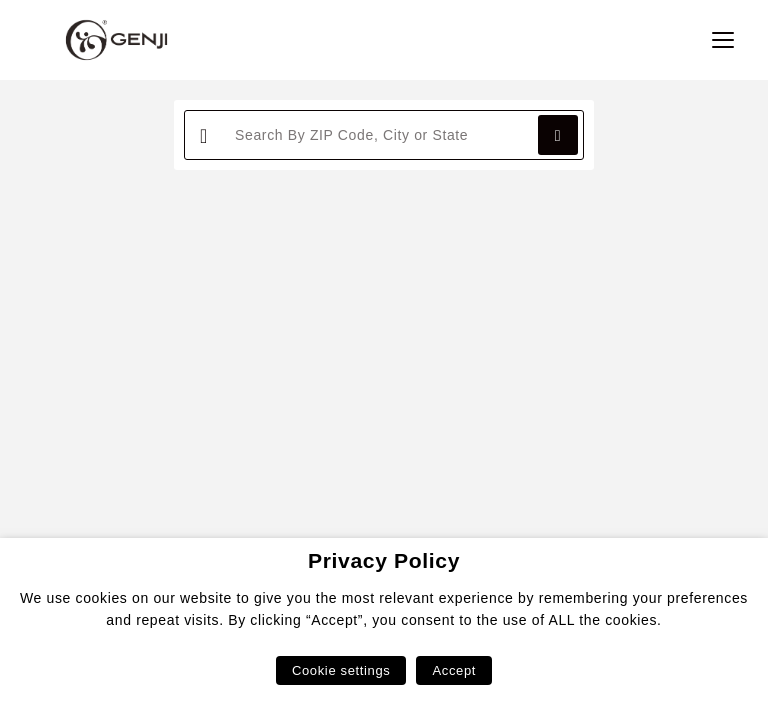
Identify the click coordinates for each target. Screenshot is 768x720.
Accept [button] (454, 670)
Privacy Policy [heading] (384, 560)
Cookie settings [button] (341, 670)
